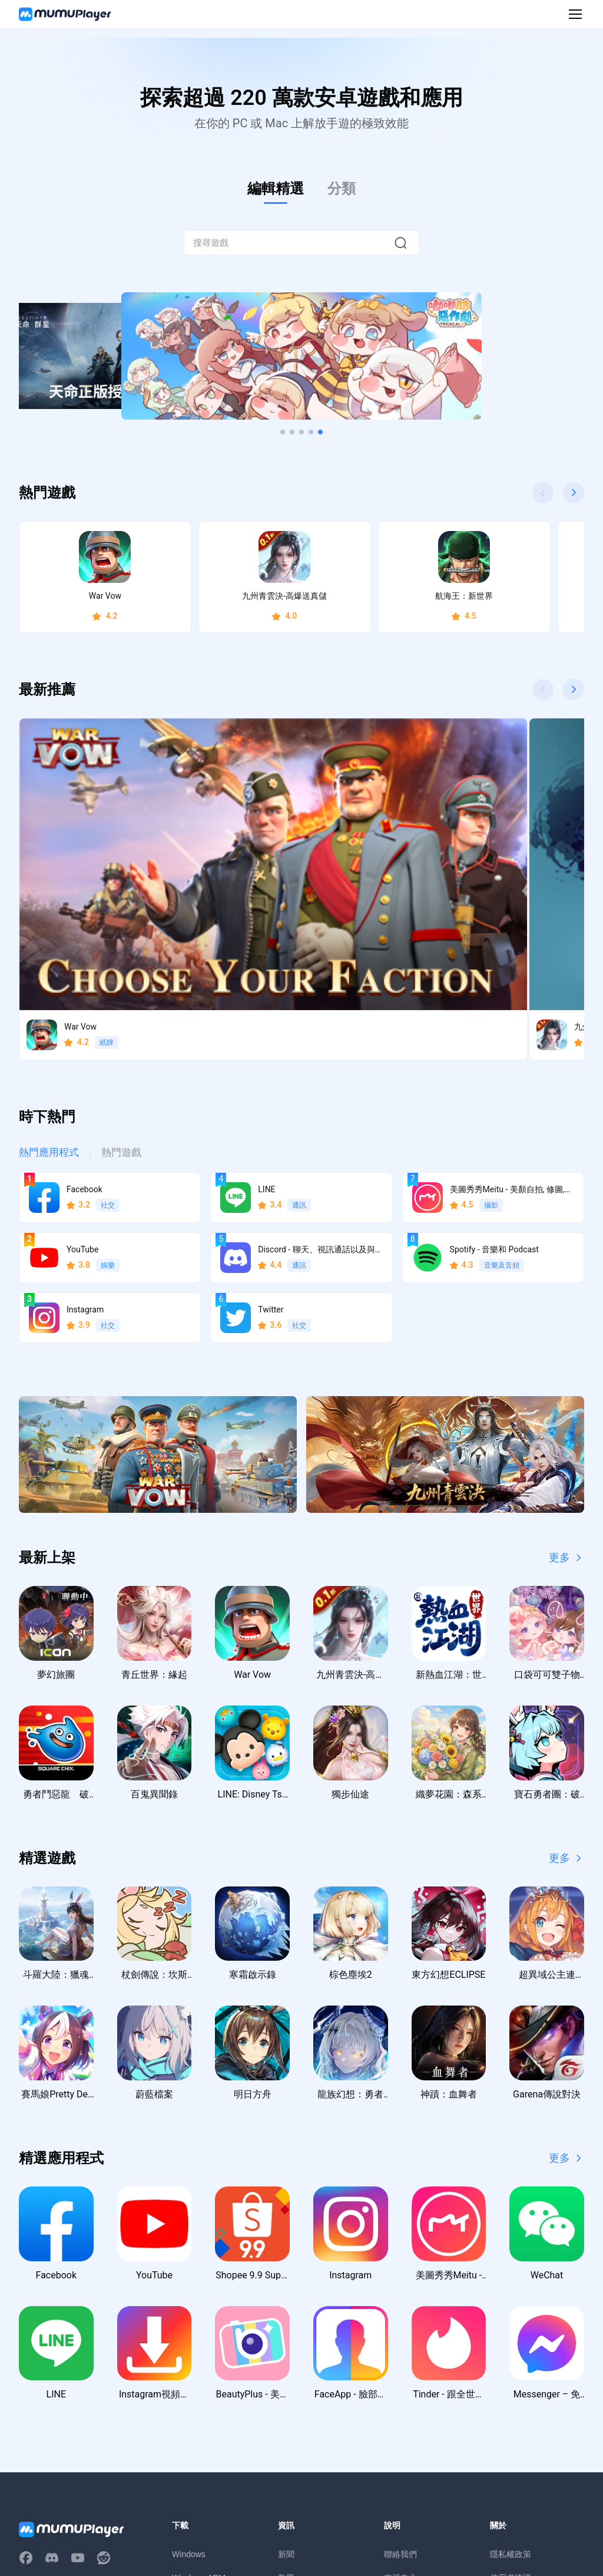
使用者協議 (510, 2384)
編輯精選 (275, 188)
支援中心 (400, 2384)
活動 (286, 2407)
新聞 (286, 2360)
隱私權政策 (510, 2360)
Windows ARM (199, 2384)
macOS (186, 2407)
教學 (286, 2384)
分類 (341, 188)
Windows (189, 2360)
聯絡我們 (400, 2360)
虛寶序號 (294, 2431)
